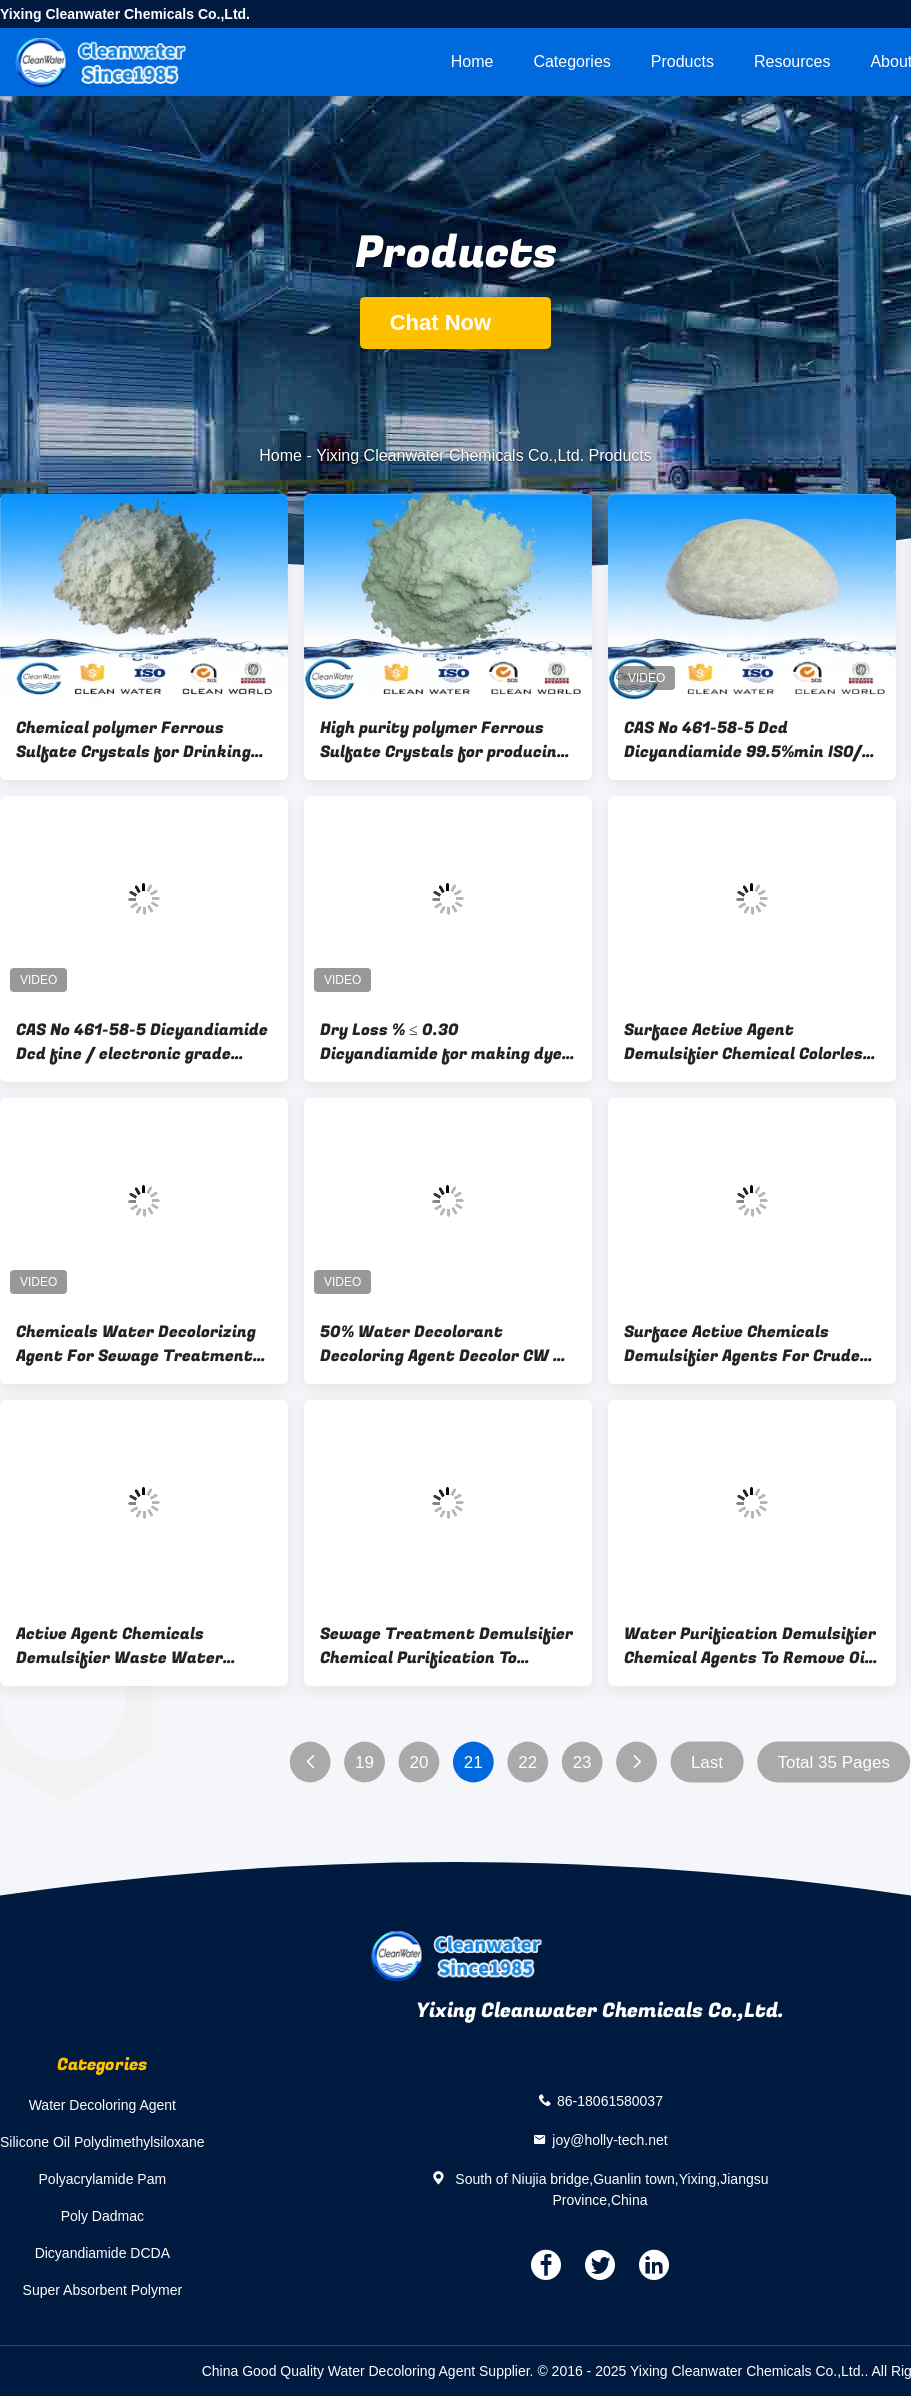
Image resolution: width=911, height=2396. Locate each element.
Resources (792, 61)
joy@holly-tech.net (609, 2139)
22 (527, 1762)
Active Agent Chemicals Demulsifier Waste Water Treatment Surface (119, 1646)
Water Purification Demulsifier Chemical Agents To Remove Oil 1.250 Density (750, 1646)
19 (364, 1762)
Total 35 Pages (833, 1762)
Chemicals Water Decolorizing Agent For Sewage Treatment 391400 (136, 1344)
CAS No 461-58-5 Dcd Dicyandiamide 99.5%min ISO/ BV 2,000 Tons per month (743, 740)
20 (418, 1762)
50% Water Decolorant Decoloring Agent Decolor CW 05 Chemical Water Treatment (447, 1344)
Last (707, 1762)
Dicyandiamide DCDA (102, 2253)
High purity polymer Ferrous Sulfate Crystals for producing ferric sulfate (443, 740)
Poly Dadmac (102, 2216)
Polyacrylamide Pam (103, 2179)
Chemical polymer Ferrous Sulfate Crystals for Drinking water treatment (133, 740)
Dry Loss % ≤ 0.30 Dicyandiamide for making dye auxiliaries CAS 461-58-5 (441, 1042)
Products (682, 61)
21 (473, 1762)
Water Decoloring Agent (102, 2105)
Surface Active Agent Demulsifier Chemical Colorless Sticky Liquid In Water (748, 1042)
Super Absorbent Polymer (103, 2290)
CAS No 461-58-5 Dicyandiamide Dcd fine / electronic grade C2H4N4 (142, 1042)
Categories (571, 61)
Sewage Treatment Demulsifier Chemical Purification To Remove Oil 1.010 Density (446, 1646)
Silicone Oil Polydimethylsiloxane (102, 2142)
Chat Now (456, 322)
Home (472, 61)
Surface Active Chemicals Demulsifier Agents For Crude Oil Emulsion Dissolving (742, 1344)
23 (582, 1762)
